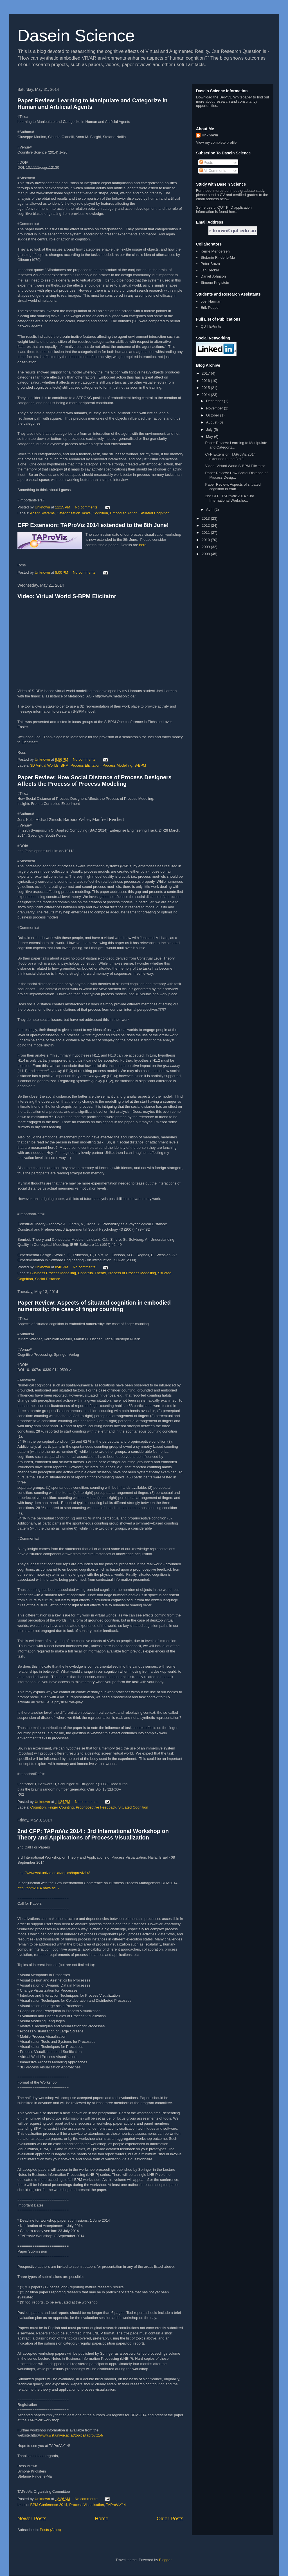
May (210, 436)
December (215, 401)
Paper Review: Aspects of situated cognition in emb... (232, 486)
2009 (206, 547)
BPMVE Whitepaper (235, 97)
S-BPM (140, 765)
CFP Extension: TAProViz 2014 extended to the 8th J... (230, 456)
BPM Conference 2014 (49, 2505)
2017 (206, 373)
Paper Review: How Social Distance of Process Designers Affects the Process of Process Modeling (94, 780)
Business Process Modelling (53, 1273)
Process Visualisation (86, 2505)
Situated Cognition (154, 513)
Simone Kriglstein (215, 282)
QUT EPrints (211, 326)
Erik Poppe (210, 307)
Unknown (210, 135)
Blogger (165, 2560)
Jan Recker (210, 270)
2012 (206, 525)
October (213, 415)
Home (102, 2518)
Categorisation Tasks (74, 513)
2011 (206, 532)
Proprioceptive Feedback (96, 1807)
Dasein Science (76, 35)
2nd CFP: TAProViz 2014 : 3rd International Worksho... (229, 498)
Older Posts (170, 2518)
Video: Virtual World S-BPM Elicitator (66, 596)
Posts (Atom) (50, 2530)
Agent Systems (42, 513)
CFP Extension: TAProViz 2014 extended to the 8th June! (93, 525)
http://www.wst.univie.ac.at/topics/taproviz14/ (53, 1873)
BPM (64, 765)
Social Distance (47, 1279)
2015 (206, 388)
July (210, 429)
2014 (206, 395)
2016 (206, 381)
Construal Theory (92, 1273)
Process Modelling (117, 765)
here (143, 545)
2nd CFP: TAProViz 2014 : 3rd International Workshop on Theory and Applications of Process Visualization (93, 1834)
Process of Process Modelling (132, 1273)
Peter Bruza (210, 264)
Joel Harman (211, 301)
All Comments (212, 170)
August (212, 422)
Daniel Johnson (213, 276)
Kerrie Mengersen (215, 251)
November (215, 408)
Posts (206, 162)
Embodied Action (124, 513)
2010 (206, 540)
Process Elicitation (85, 765)
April (210, 509)
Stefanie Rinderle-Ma (218, 257)
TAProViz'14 (116, 2505)
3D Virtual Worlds (44, 765)
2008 (206, 554)
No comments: (87, 507)
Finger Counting (61, 1807)
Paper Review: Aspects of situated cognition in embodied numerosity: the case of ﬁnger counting (94, 1306)
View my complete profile (216, 142)
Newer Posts (31, 2518)
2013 (206, 518)
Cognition (100, 513)
